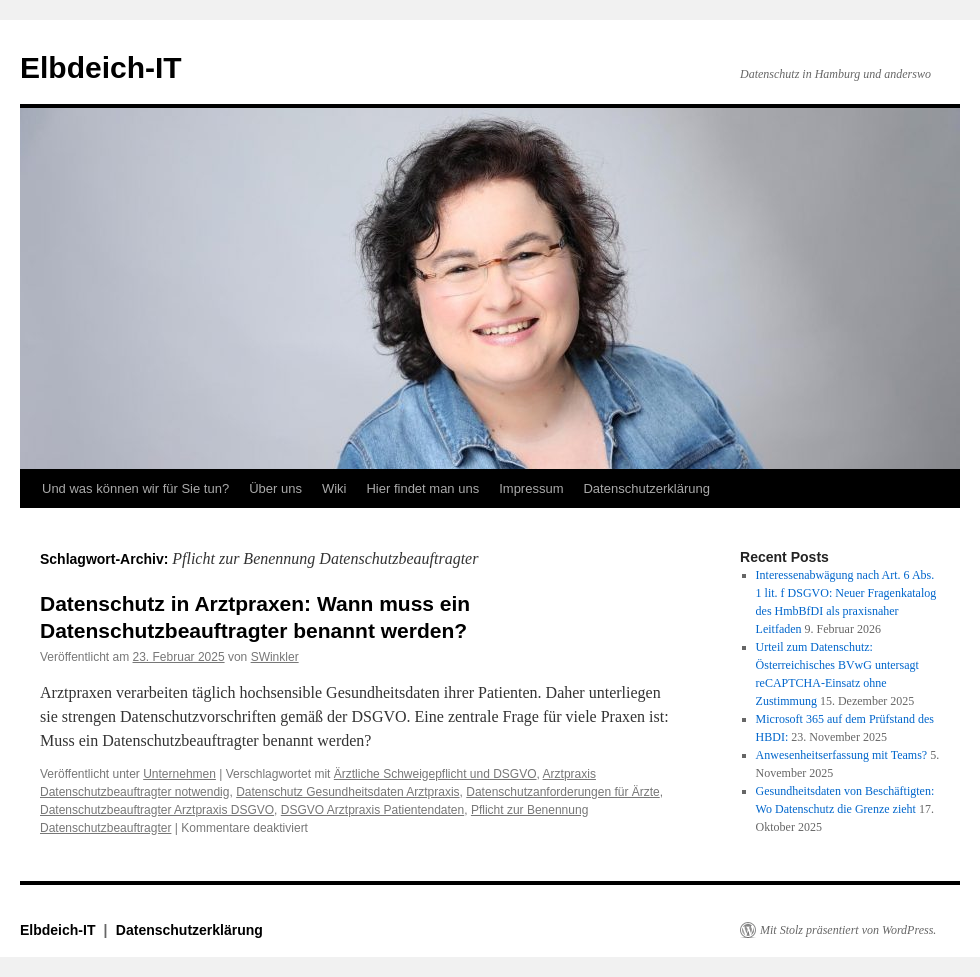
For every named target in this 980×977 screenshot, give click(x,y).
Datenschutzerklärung (646, 488)
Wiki (334, 488)
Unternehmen (179, 774)
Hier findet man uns (422, 488)
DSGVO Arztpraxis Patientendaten (372, 810)
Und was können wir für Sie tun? (135, 488)
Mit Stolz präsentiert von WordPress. (848, 930)
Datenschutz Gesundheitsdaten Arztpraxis (347, 792)
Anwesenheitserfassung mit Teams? (842, 755)
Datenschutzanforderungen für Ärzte (562, 792)
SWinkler (275, 657)
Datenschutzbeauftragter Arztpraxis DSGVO (157, 810)
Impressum (531, 488)
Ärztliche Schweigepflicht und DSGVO (435, 774)
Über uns (275, 488)
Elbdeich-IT (101, 67)
